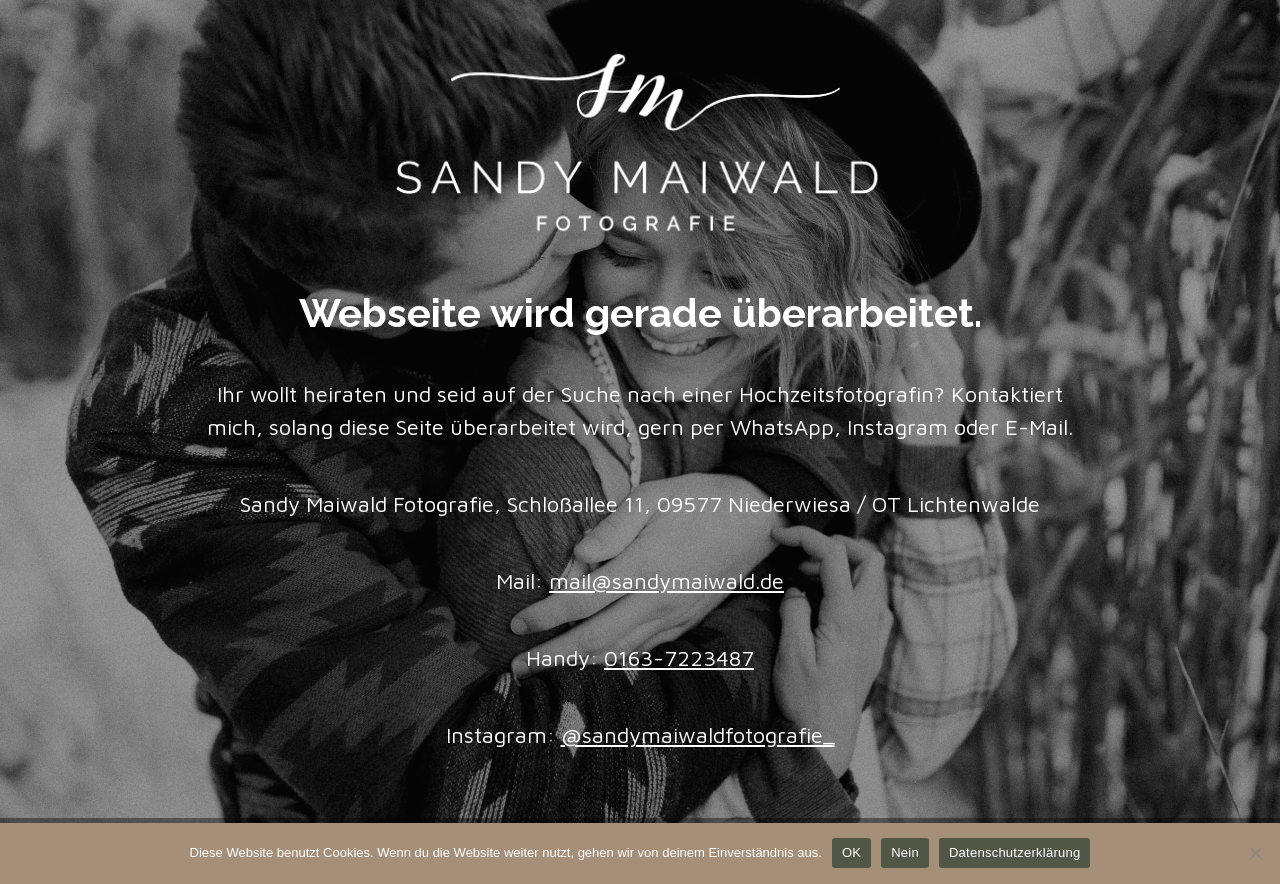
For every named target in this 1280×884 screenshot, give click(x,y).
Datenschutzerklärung (1014, 852)
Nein (905, 852)
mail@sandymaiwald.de (666, 581)
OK (851, 852)
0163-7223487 (679, 658)
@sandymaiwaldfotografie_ (698, 735)
